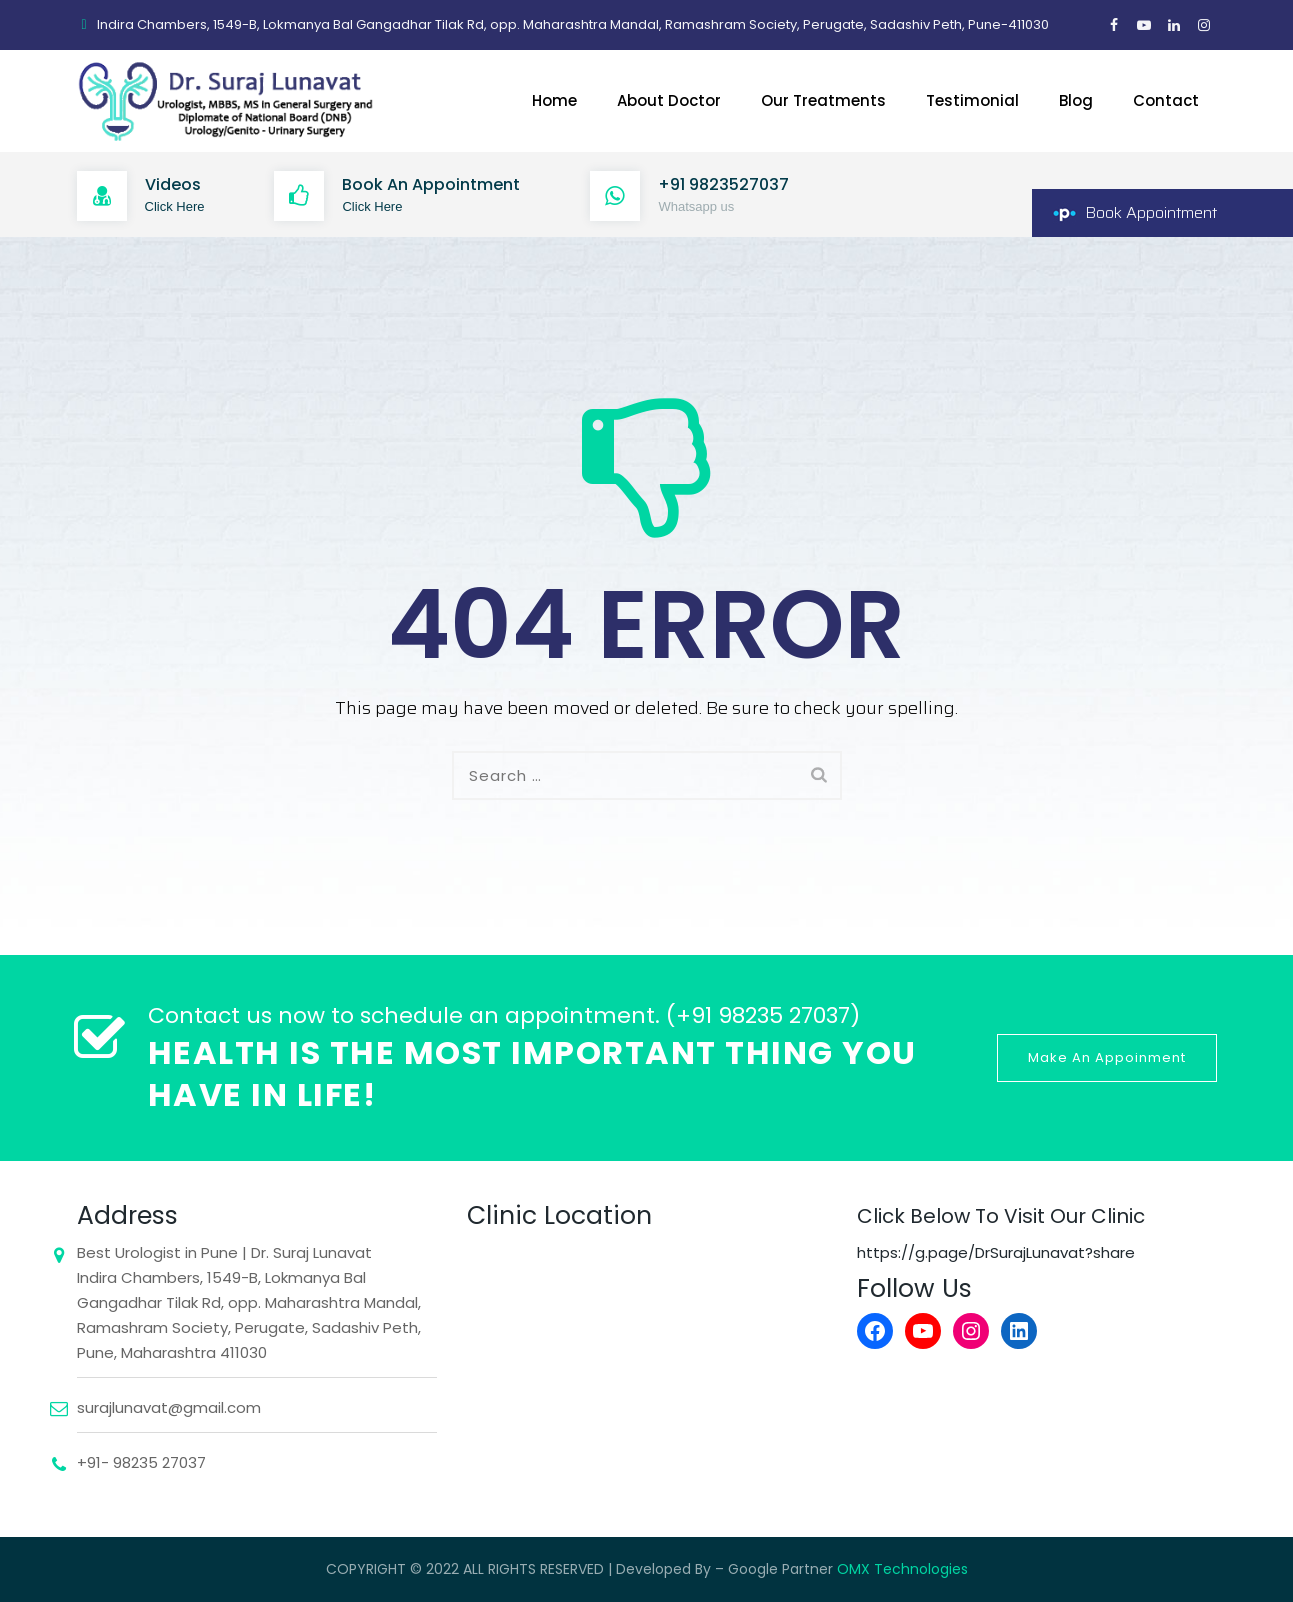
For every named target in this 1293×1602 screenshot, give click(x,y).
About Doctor (669, 100)
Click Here (175, 206)
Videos (173, 184)
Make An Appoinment (1107, 1057)
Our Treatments (823, 100)
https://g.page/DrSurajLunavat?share (996, 1252)
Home (554, 100)
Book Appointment (1151, 212)
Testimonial (972, 100)
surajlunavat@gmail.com (169, 1407)
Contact (1166, 100)
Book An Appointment (431, 184)
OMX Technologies (902, 1569)
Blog (1076, 100)
